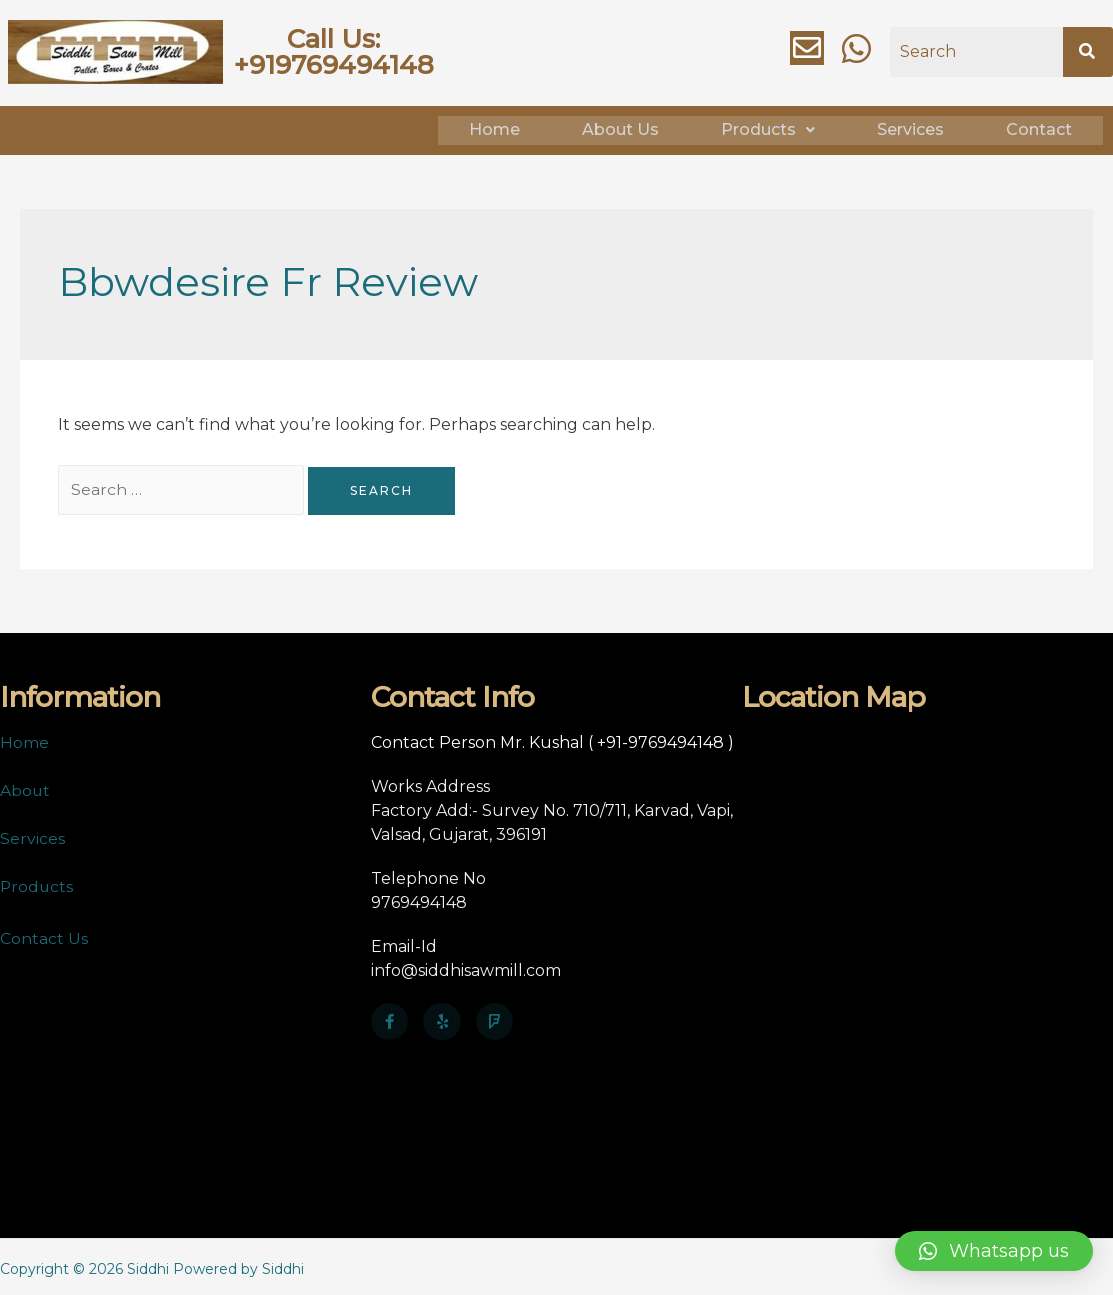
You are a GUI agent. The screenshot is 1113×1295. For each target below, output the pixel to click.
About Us (620, 128)
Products (768, 128)
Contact (1039, 128)
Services (910, 128)
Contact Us (44, 934)
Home (494, 128)
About (25, 786)
